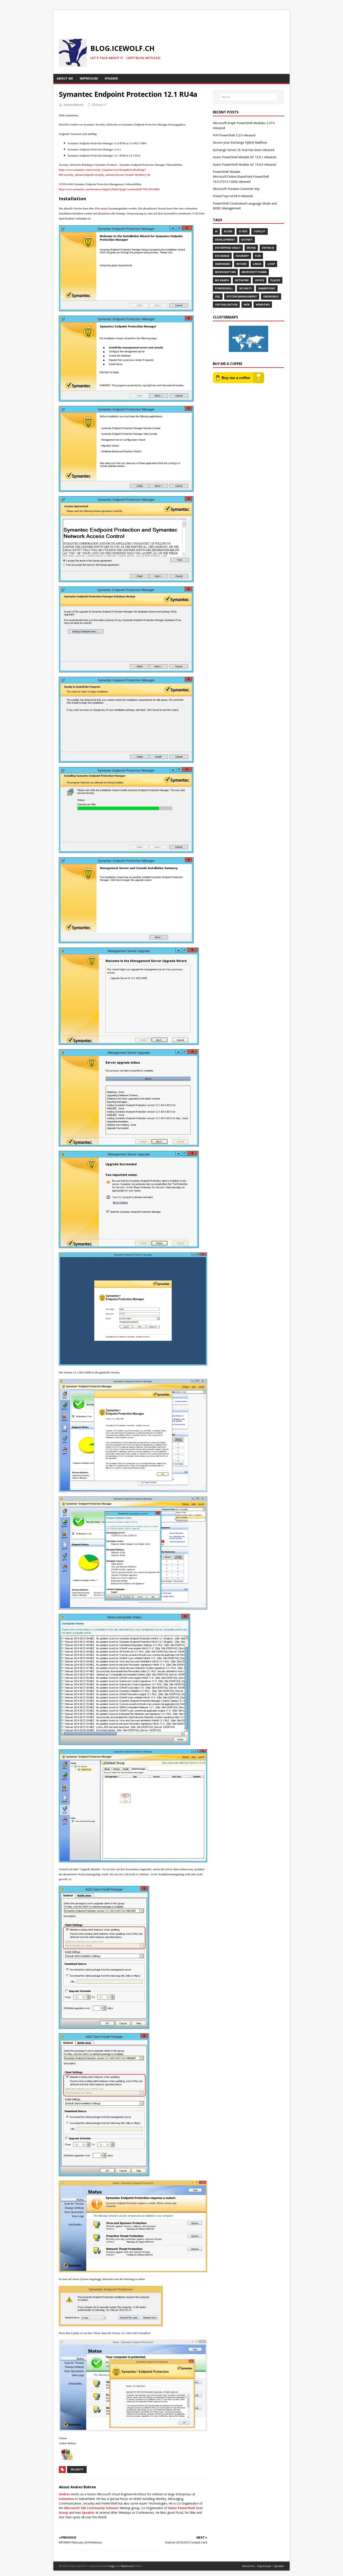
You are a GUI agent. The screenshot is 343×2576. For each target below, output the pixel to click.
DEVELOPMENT (225, 240)
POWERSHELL (224, 288)
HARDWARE (222, 264)
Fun (258, 256)
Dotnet (247, 240)
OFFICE (259, 280)
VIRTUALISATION (226, 304)
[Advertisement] (171, 20)
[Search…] (248, 97)
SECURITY (245, 288)
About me (248, 2566)
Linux (257, 264)
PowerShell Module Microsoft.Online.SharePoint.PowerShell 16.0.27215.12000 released (241, 177)
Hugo (111, 2566)
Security (76, 2469)
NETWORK (242, 280)
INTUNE (241, 264)
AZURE (228, 231)
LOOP (271, 264)
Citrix (243, 231)
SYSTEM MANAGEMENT (241, 296)
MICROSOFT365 (225, 272)
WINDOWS (263, 304)
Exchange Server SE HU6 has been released (243, 150)
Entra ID (268, 248)
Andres (64, 2494)
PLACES (275, 280)
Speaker (88, 2512)
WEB (247, 304)
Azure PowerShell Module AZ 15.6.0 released (244, 164)
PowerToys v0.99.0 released (233, 196)
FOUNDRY (242, 256)
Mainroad (127, 2566)
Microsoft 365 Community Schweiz (91, 2508)
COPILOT (260, 231)
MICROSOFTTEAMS (254, 272)
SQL (217, 296)
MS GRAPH (222, 280)
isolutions (66, 2499)
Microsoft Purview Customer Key (236, 189)
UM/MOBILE (271, 296)
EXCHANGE (222, 256)
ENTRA (251, 248)
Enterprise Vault (228, 248)
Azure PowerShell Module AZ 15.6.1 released (244, 157)
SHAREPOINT (266, 288)
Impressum (264, 2566)
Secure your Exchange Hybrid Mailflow (240, 142)
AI (216, 231)
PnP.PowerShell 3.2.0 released (234, 135)
